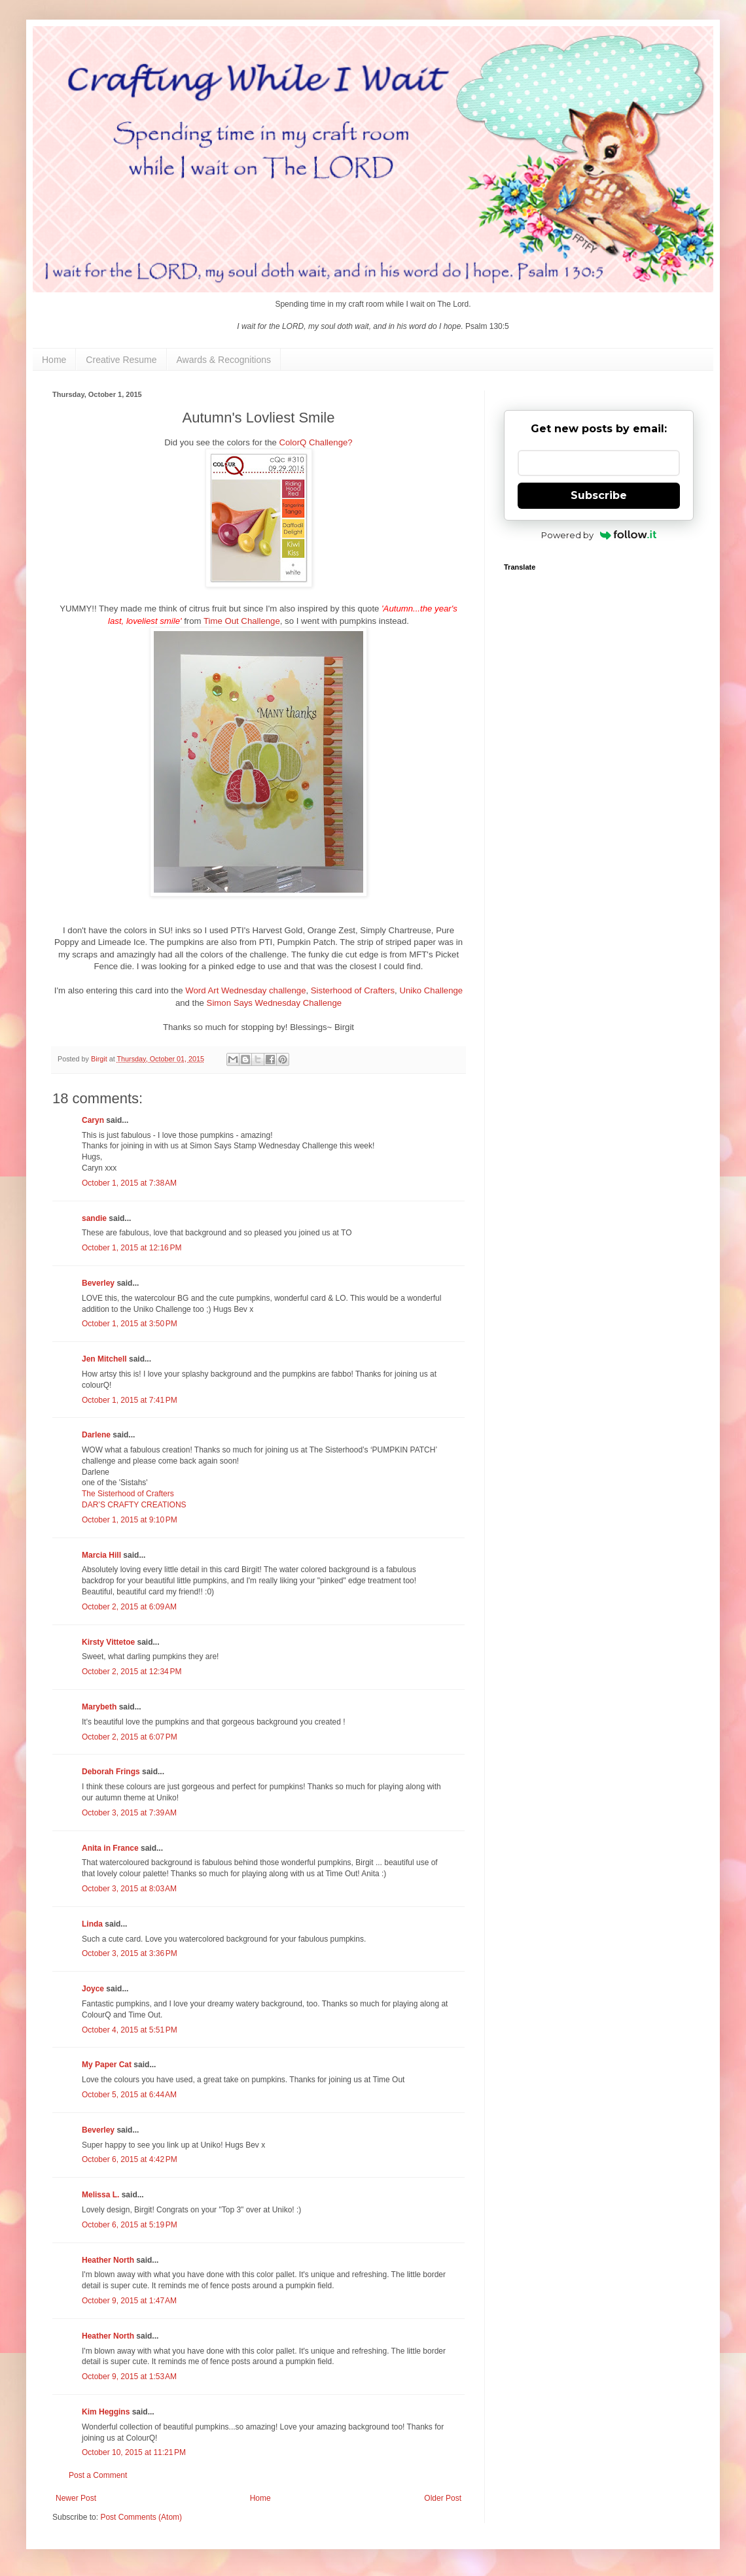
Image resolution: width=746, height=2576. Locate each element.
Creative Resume (121, 359)
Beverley (98, 1283)
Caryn (93, 1120)
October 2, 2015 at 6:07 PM (129, 1737)
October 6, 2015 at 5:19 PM (129, 2224)
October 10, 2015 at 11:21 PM (134, 2452)
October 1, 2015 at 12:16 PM (131, 1247)
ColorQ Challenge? (316, 442)
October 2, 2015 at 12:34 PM (131, 1671)
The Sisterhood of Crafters (128, 1493)
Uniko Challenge (431, 990)
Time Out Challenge (242, 621)
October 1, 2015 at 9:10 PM (129, 1519)
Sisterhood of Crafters (353, 990)
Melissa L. (100, 2194)
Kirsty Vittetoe (108, 1642)
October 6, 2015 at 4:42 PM (129, 2159)
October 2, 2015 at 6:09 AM (129, 1606)
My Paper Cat (107, 2064)
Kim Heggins (106, 2411)
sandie (94, 1218)
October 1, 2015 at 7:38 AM (129, 1183)
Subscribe (599, 495)
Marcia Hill (101, 1555)
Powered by (599, 535)
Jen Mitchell (104, 1359)
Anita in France (110, 1848)
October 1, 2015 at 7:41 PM (129, 1400)
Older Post (442, 2498)
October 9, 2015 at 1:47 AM (129, 2300)
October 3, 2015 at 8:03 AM (129, 1888)
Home (54, 359)
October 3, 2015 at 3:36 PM (129, 1953)
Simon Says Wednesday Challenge (274, 1003)
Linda (92, 1924)
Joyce (93, 1988)
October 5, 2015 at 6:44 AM (129, 2094)
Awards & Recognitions (224, 359)
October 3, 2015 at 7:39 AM (129, 1812)
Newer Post (76, 2498)
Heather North (108, 2260)
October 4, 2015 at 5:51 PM (129, 2030)
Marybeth (99, 1706)
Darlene (97, 1434)
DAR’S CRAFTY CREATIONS (134, 1504)
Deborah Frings (111, 1771)
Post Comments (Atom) (141, 2517)
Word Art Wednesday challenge (245, 990)
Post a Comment (98, 2475)
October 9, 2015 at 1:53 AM (129, 2376)
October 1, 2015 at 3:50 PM (129, 1323)
